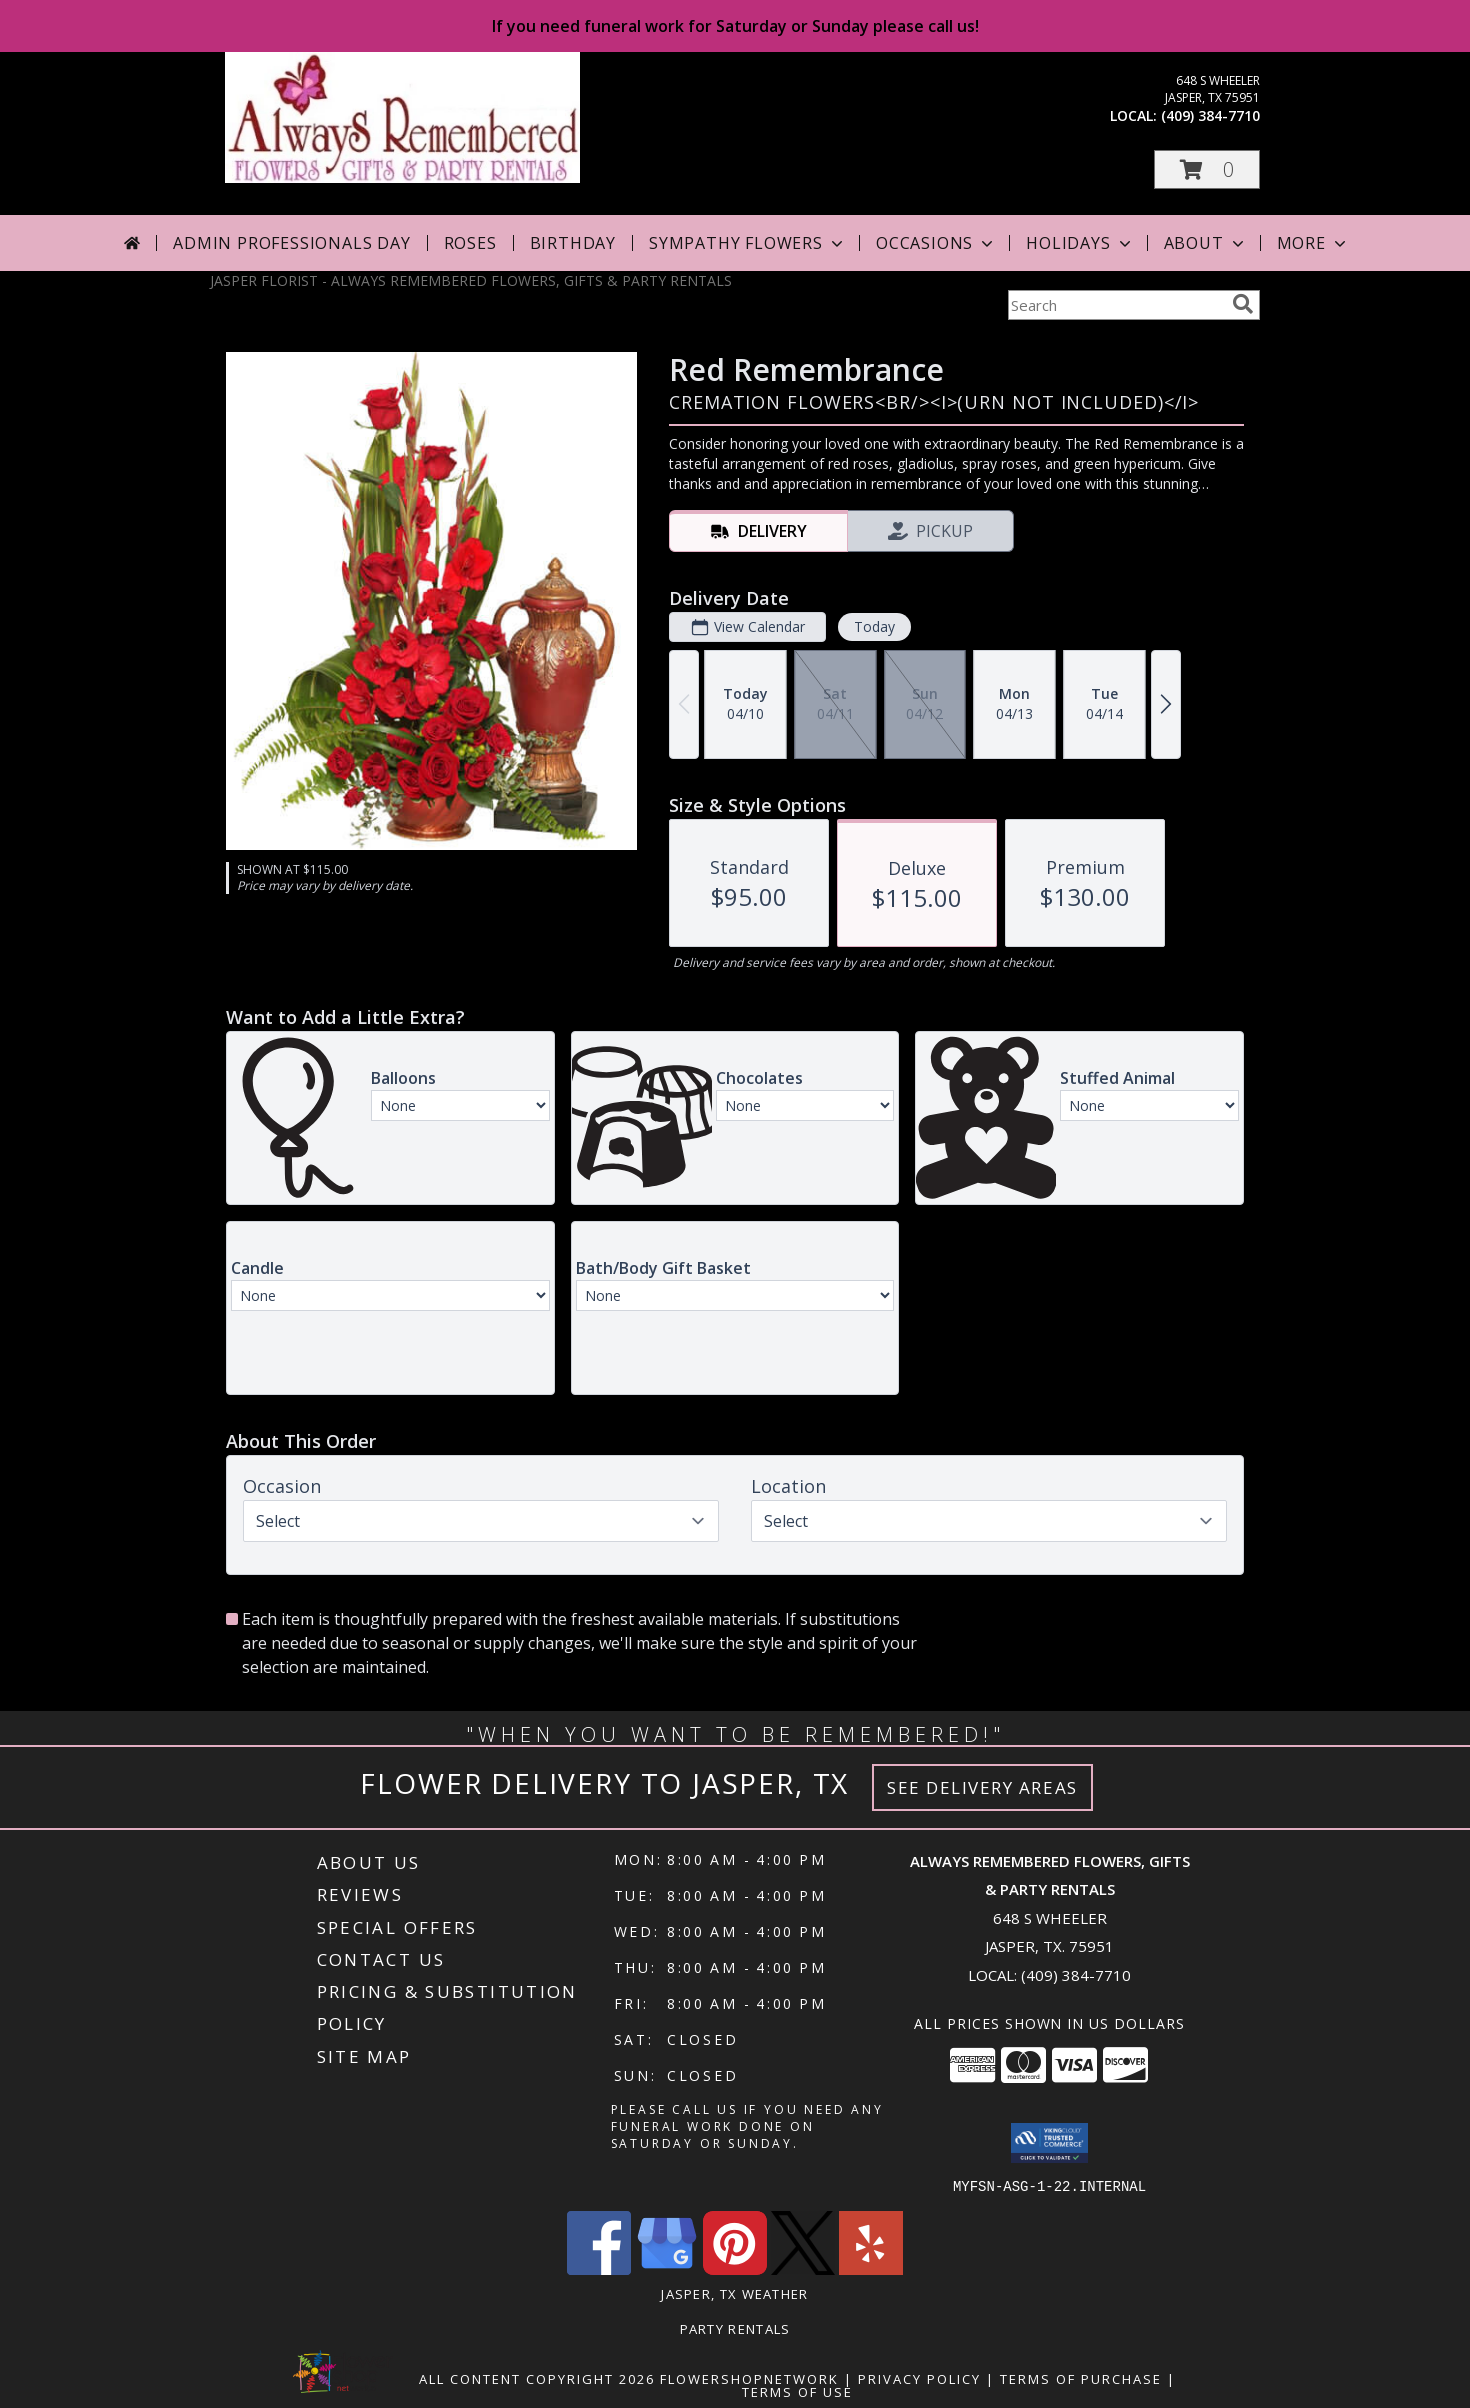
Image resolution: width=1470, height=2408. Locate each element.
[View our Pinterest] (735, 2268)
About (1206, 243)
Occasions (936, 243)
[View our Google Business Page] (667, 2268)
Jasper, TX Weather (734, 2293)
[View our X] (803, 2268)
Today (874, 626)
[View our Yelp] (871, 2268)
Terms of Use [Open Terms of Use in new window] (797, 2391)
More (1313, 243)
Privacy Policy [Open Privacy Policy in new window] (919, 2378)
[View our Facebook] (599, 2268)
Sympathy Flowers (748, 243)
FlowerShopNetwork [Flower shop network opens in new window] (749, 2378)
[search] (1243, 304)
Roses (470, 243)
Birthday (573, 243)
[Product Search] (1116, 305)
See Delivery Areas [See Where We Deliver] (982, 1787)
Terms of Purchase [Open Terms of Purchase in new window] (1081, 2378)
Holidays (1080, 243)
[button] (1207, 169)
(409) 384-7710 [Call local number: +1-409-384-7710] (1210, 115)
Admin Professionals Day (291, 243)
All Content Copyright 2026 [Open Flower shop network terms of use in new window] (537, 2378)
